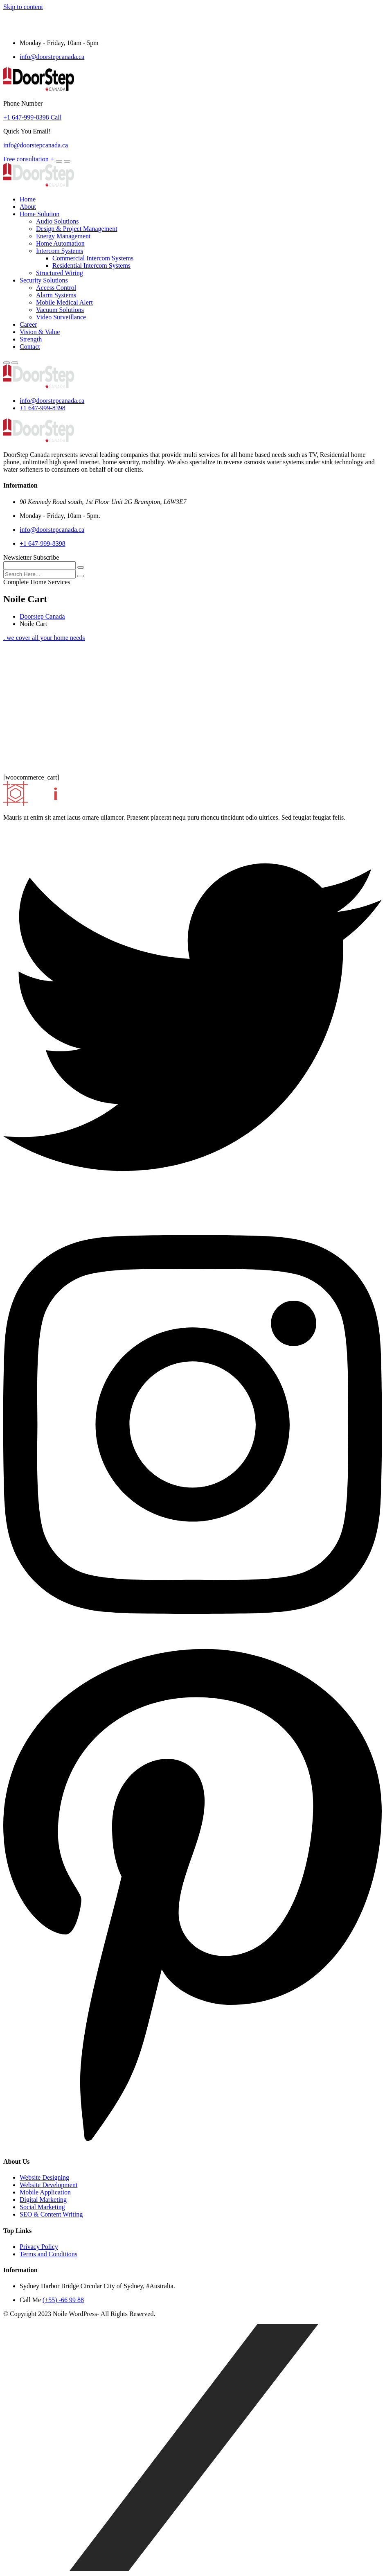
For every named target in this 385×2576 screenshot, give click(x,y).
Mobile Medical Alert (64, 302)
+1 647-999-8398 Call (32, 117)
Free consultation (29, 159)
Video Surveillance (61, 317)
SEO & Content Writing (51, 2214)
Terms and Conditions (48, 2254)
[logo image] (38, 386)
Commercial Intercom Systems (92, 258)
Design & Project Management (76, 228)
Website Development (48, 2184)
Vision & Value (40, 331)
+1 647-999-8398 (42, 407)
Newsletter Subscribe (31, 557)
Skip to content (23, 6)
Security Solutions (44, 280)
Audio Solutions (57, 221)
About (28, 206)
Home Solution (39, 213)
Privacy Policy (39, 2246)
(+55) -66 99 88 (63, 2299)
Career (28, 324)
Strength (31, 339)
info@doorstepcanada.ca (52, 56)
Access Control (56, 287)
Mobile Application (45, 2192)
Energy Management (63, 236)
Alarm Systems (56, 294)
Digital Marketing (43, 2199)
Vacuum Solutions (60, 309)
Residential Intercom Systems (91, 265)
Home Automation (60, 243)
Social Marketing (42, 2206)
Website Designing (44, 2177)
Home (28, 199)
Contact (30, 346)
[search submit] (80, 576)
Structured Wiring (59, 272)
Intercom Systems (59, 250)
